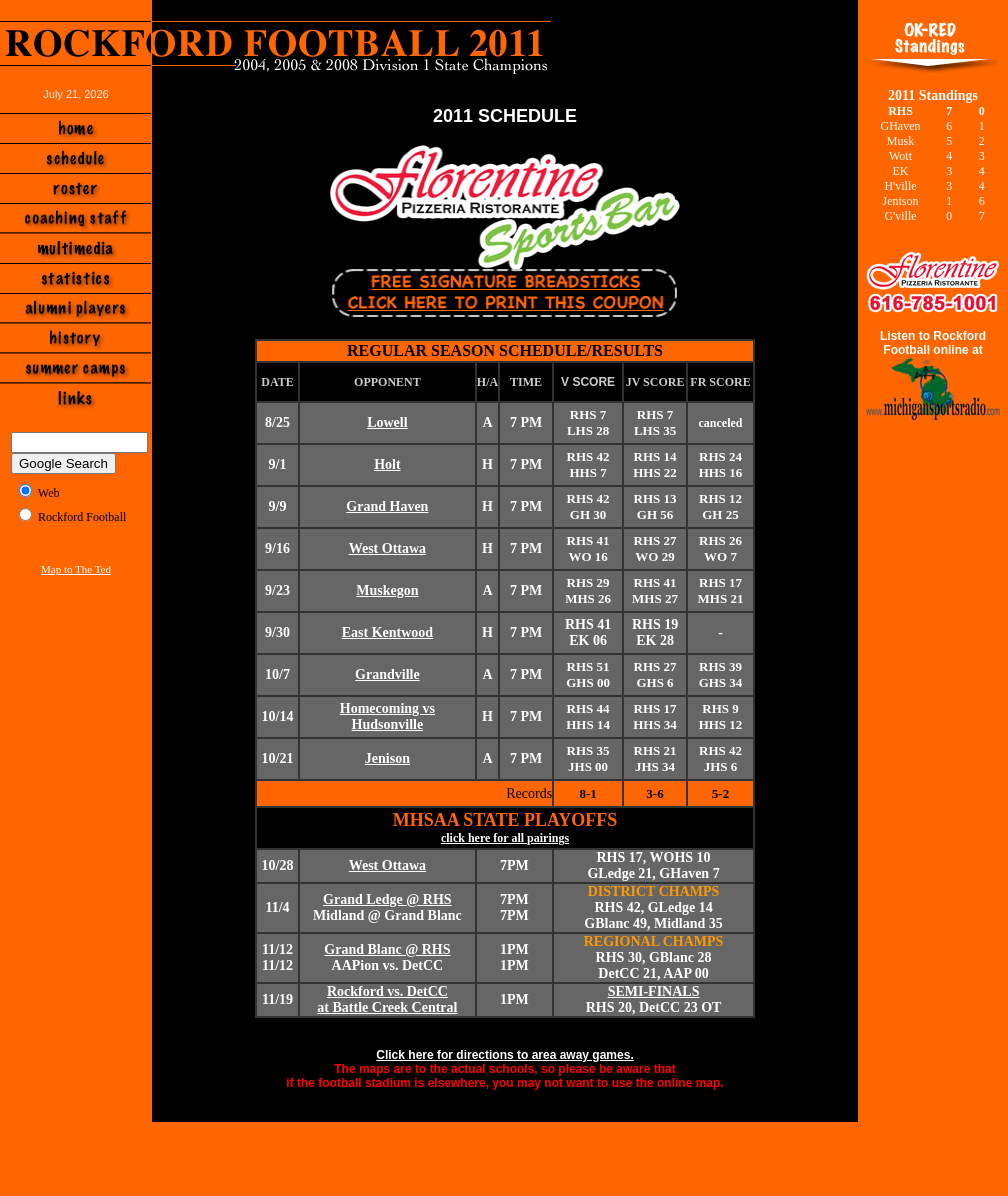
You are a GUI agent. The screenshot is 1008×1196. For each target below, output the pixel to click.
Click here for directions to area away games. (504, 1055)
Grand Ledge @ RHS (387, 899)
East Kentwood (387, 632)
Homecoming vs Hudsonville (387, 716)
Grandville (387, 674)
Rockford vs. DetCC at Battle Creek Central (387, 999)
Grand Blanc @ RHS (387, 949)
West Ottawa (387, 548)
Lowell (387, 422)
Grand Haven (387, 506)
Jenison (387, 758)
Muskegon (387, 590)
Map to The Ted (76, 569)
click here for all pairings (505, 838)
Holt (387, 464)
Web (49, 493)
